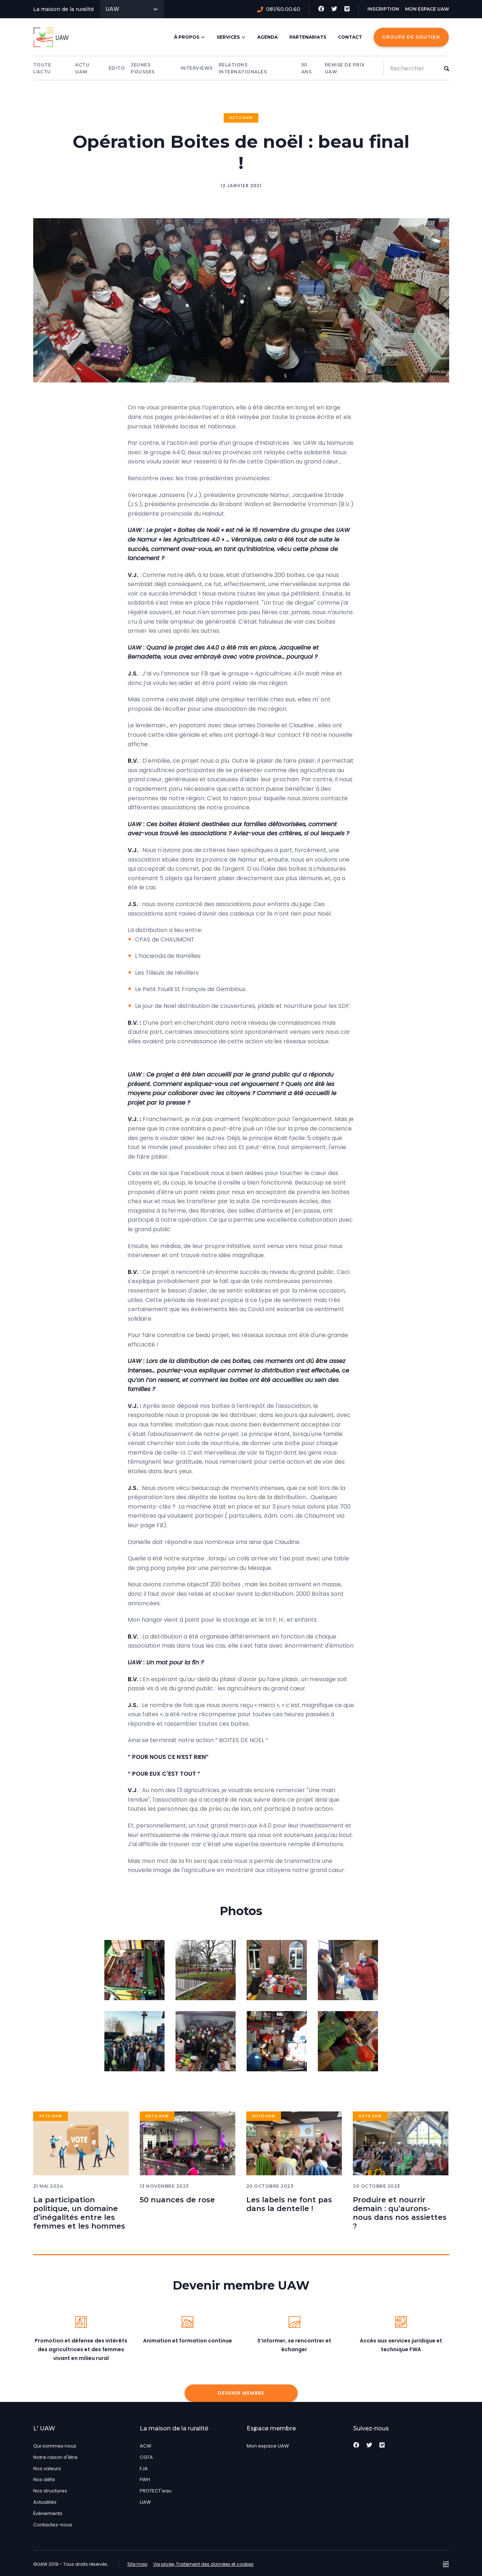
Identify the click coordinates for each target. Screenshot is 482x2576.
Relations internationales (243, 68)
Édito (117, 68)
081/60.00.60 (278, 9)
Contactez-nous (52, 2524)
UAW (131, 9)
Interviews (197, 68)
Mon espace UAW (427, 9)
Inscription (383, 9)
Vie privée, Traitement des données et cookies (203, 2564)
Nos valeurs (47, 2468)
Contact (350, 37)
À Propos (189, 37)
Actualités (45, 2502)
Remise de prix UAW (345, 68)
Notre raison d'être (55, 2457)
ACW (145, 2445)
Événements (47, 2513)
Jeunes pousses (143, 68)
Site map (137, 2564)
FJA (144, 2468)
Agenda (267, 37)
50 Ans (306, 68)
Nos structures (50, 2490)
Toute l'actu (42, 68)
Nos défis (44, 2479)
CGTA (146, 2457)
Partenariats (307, 37)
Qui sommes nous (54, 2445)
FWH (145, 2479)
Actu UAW (82, 68)
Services (231, 37)
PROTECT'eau (155, 2490)
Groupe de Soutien (411, 37)
